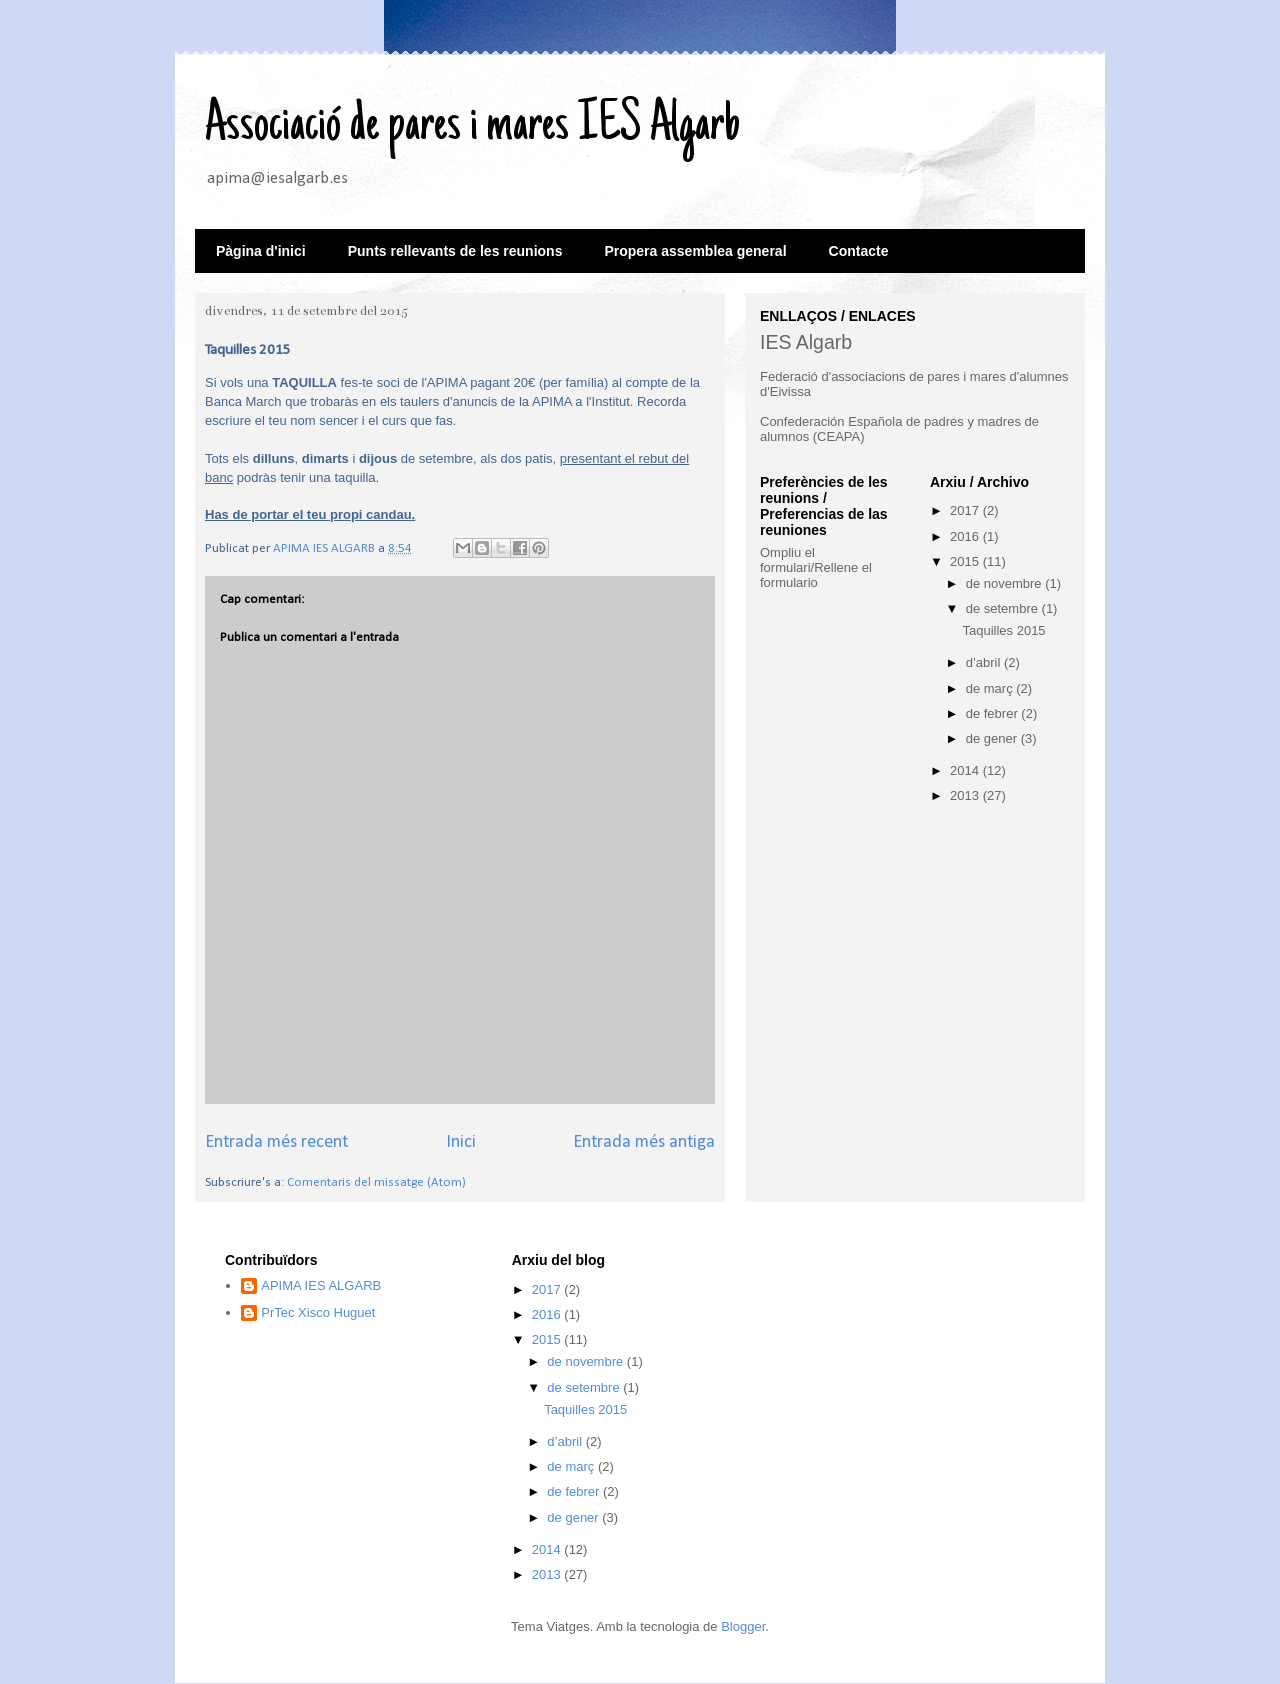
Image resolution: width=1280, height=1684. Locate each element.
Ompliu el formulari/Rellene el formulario (816, 567)
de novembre (1006, 583)
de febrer (994, 713)
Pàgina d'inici (261, 251)
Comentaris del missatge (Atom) (376, 1182)
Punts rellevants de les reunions (455, 251)
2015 (966, 561)
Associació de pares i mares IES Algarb (472, 127)
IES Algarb (806, 342)
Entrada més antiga (644, 1142)
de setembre (1004, 608)
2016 (966, 536)
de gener (993, 738)
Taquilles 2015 (1003, 630)
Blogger (743, 1626)
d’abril (985, 662)
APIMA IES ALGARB (321, 1285)
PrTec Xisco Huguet (318, 1312)
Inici (461, 1142)
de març (991, 688)
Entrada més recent (276, 1142)
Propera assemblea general (695, 251)
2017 (966, 510)
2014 (966, 770)
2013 (966, 795)
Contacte (859, 251)
